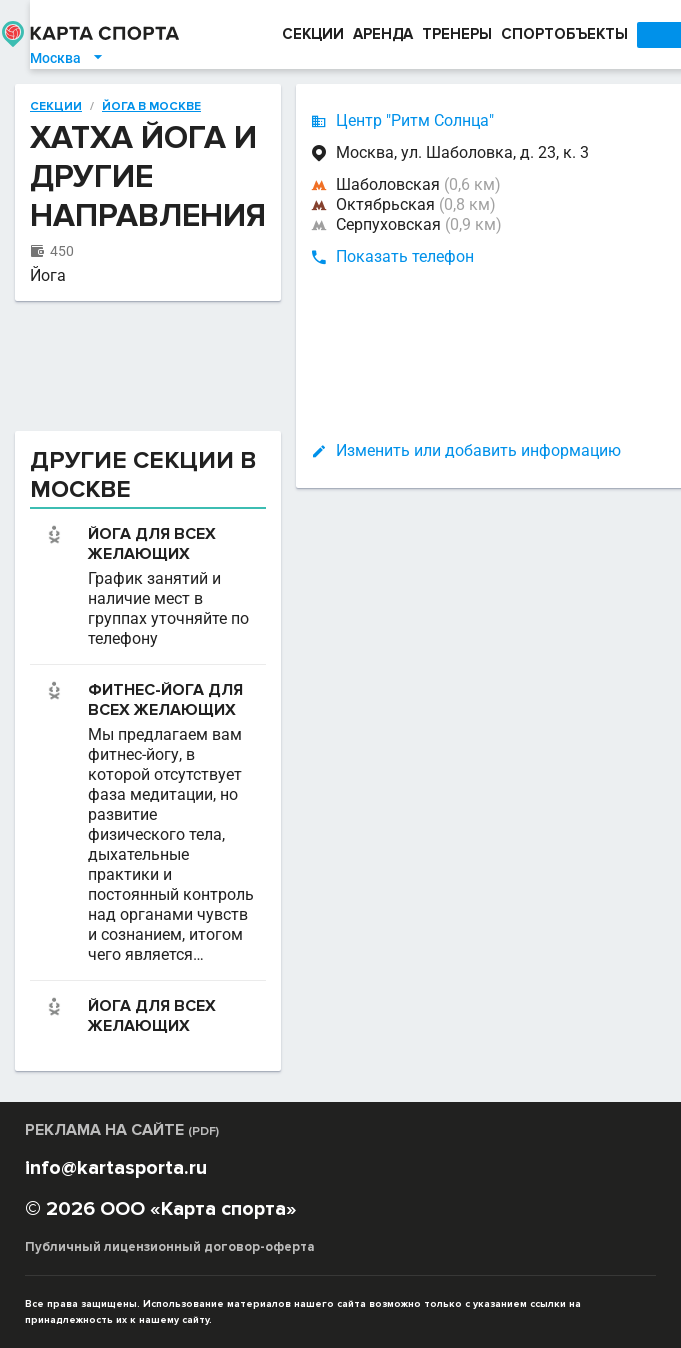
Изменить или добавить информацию (448, 450)
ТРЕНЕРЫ (427, 34)
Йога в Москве (121, 107)
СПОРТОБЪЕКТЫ (534, 34)
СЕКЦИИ (283, 34)
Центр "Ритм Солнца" (385, 120)
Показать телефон (375, 256)
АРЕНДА (353, 34)
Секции (26, 107)
